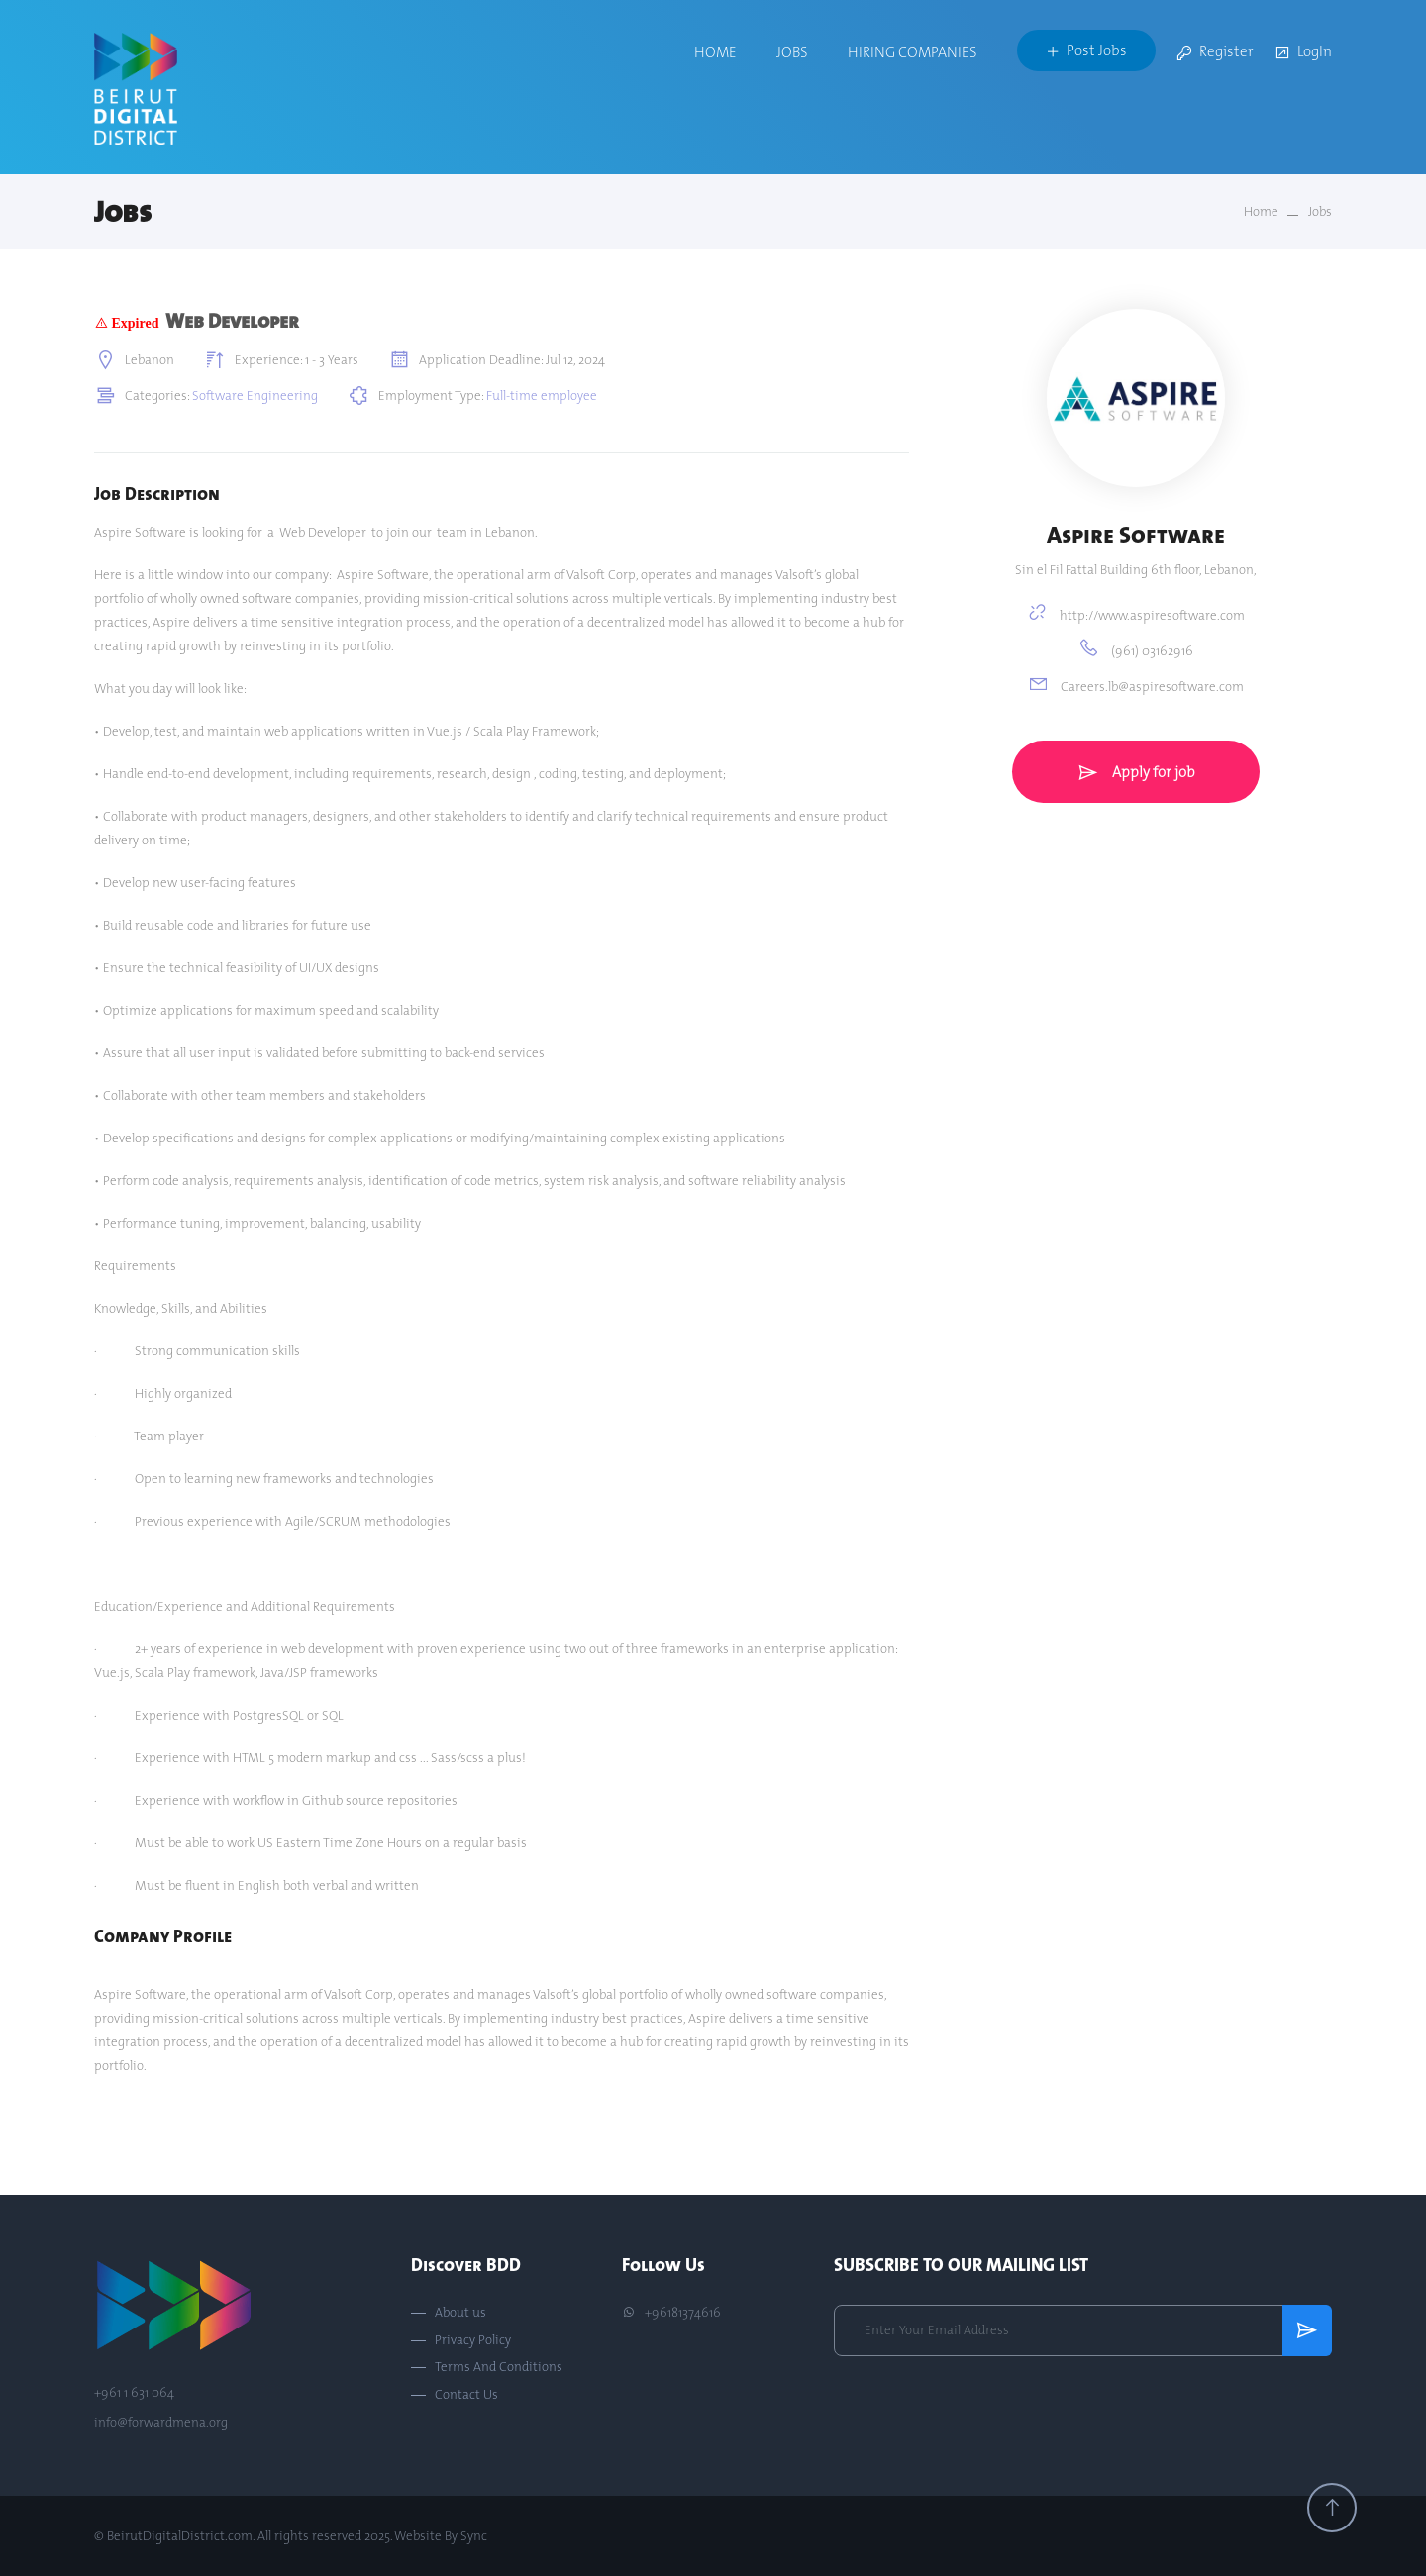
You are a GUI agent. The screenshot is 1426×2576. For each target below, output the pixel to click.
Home (715, 52)
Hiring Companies (912, 52)
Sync (473, 2535)
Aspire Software (1136, 534)
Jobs (792, 52)
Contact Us (466, 2395)
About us (460, 2313)
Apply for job (1135, 771)
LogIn (1302, 53)
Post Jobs (1086, 50)
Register (1214, 53)
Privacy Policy (473, 2340)
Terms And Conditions (498, 2367)
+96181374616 (671, 2313)
